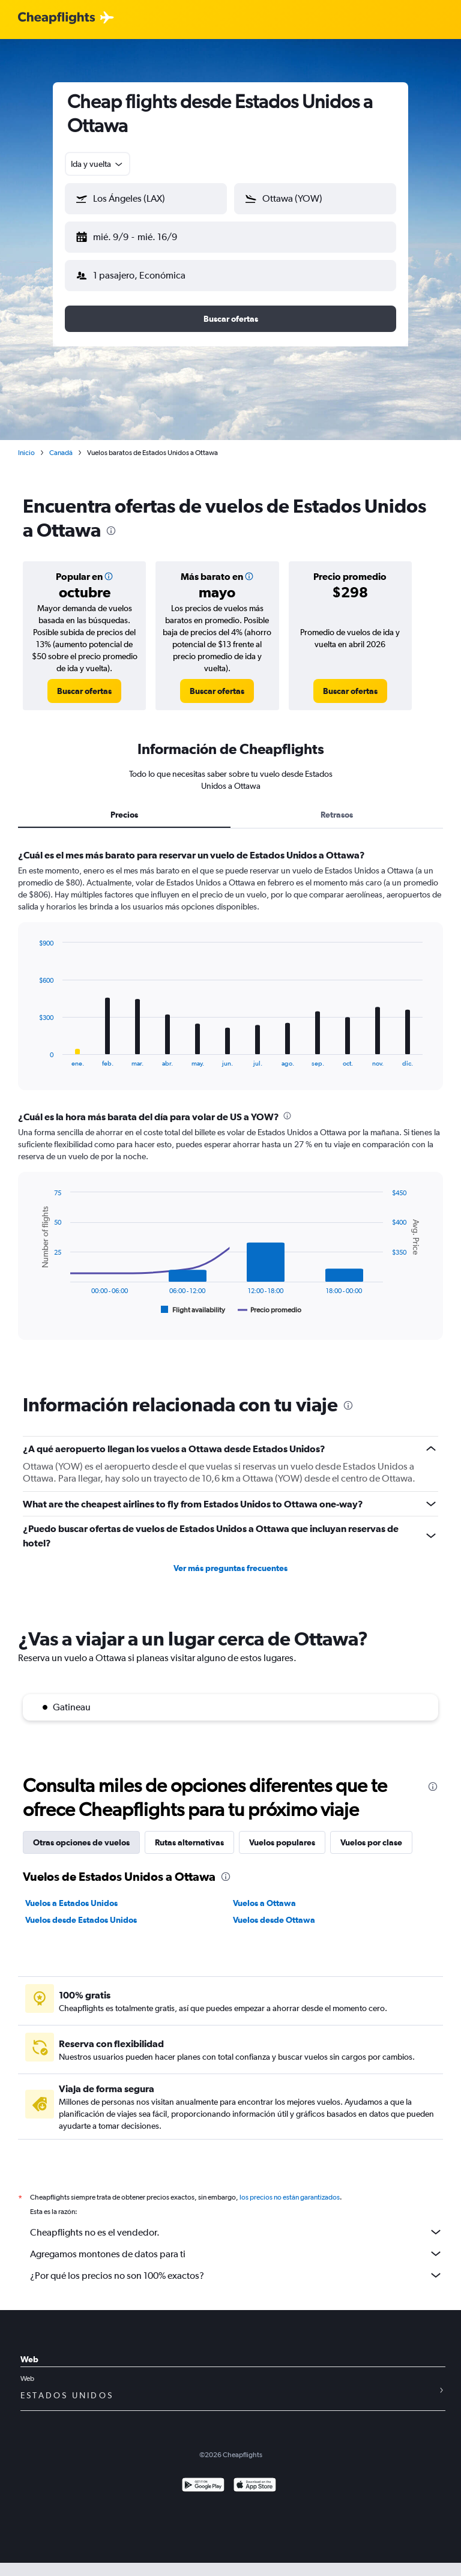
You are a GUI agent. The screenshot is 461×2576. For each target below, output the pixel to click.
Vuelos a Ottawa (264, 1903)
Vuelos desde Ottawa (274, 1920)
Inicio (26, 452)
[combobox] (97, 164)
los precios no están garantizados (290, 2197)
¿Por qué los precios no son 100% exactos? (236, 2275)
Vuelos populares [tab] (282, 1842)
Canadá (61, 452)
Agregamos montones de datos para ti (236, 2253)
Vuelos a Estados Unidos (71, 1903)
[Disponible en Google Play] (203, 2486)
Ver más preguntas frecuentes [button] (230, 1568)
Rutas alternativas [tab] (189, 1842)
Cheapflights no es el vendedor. (236, 2232)
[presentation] (111, 530)
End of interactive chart (32, 1057)
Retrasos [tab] (337, 814)
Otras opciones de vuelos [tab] (81, 1842)
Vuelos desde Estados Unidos (81, 1920)
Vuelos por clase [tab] (371, 1842)
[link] (84, 691)
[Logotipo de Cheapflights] (56, 18)
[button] (146, 198)
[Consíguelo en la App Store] (254, 2486)
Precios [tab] (124, 814)
